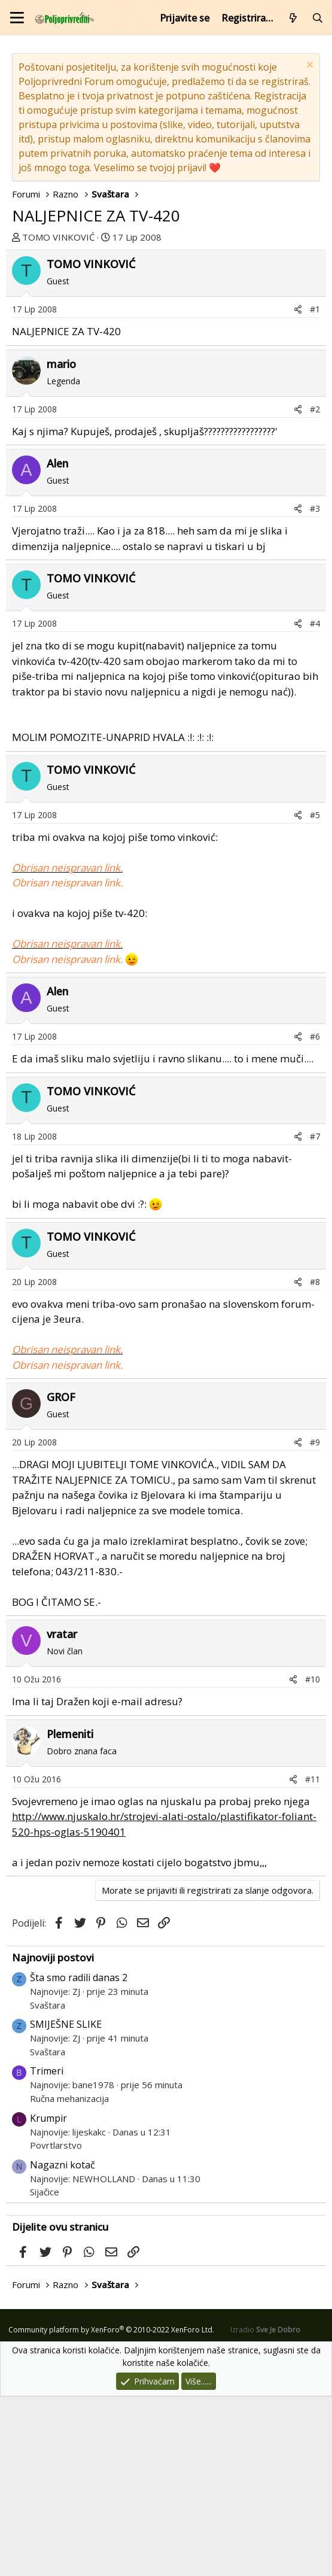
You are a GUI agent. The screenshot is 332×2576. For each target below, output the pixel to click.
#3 (315, 688)
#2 (315, 588)
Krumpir (48, 2297)
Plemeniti (70, 1913)
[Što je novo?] (293, 18)
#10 (312, 1858)
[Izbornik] (17, 17)
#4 (315, 803)
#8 (315, 1461)
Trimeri (46, 2250)
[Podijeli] (298, 489)
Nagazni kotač (62, 2344)
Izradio (265, 2509)
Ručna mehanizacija (69, 2278)
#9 (315, 1621)
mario (61, 543)
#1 (315, 488)
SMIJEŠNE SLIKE (66, 2203)
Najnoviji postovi (53, 2137)
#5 (315, 994)
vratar (62, 1813)
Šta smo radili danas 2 (78, 2157)
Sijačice (44, 2371)
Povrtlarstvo (56, 2325)
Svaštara (47, 2185)
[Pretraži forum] (317, 18)
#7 (315, 1316)
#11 (312, 1958)
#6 (315, 1216)
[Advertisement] (166, 339)
